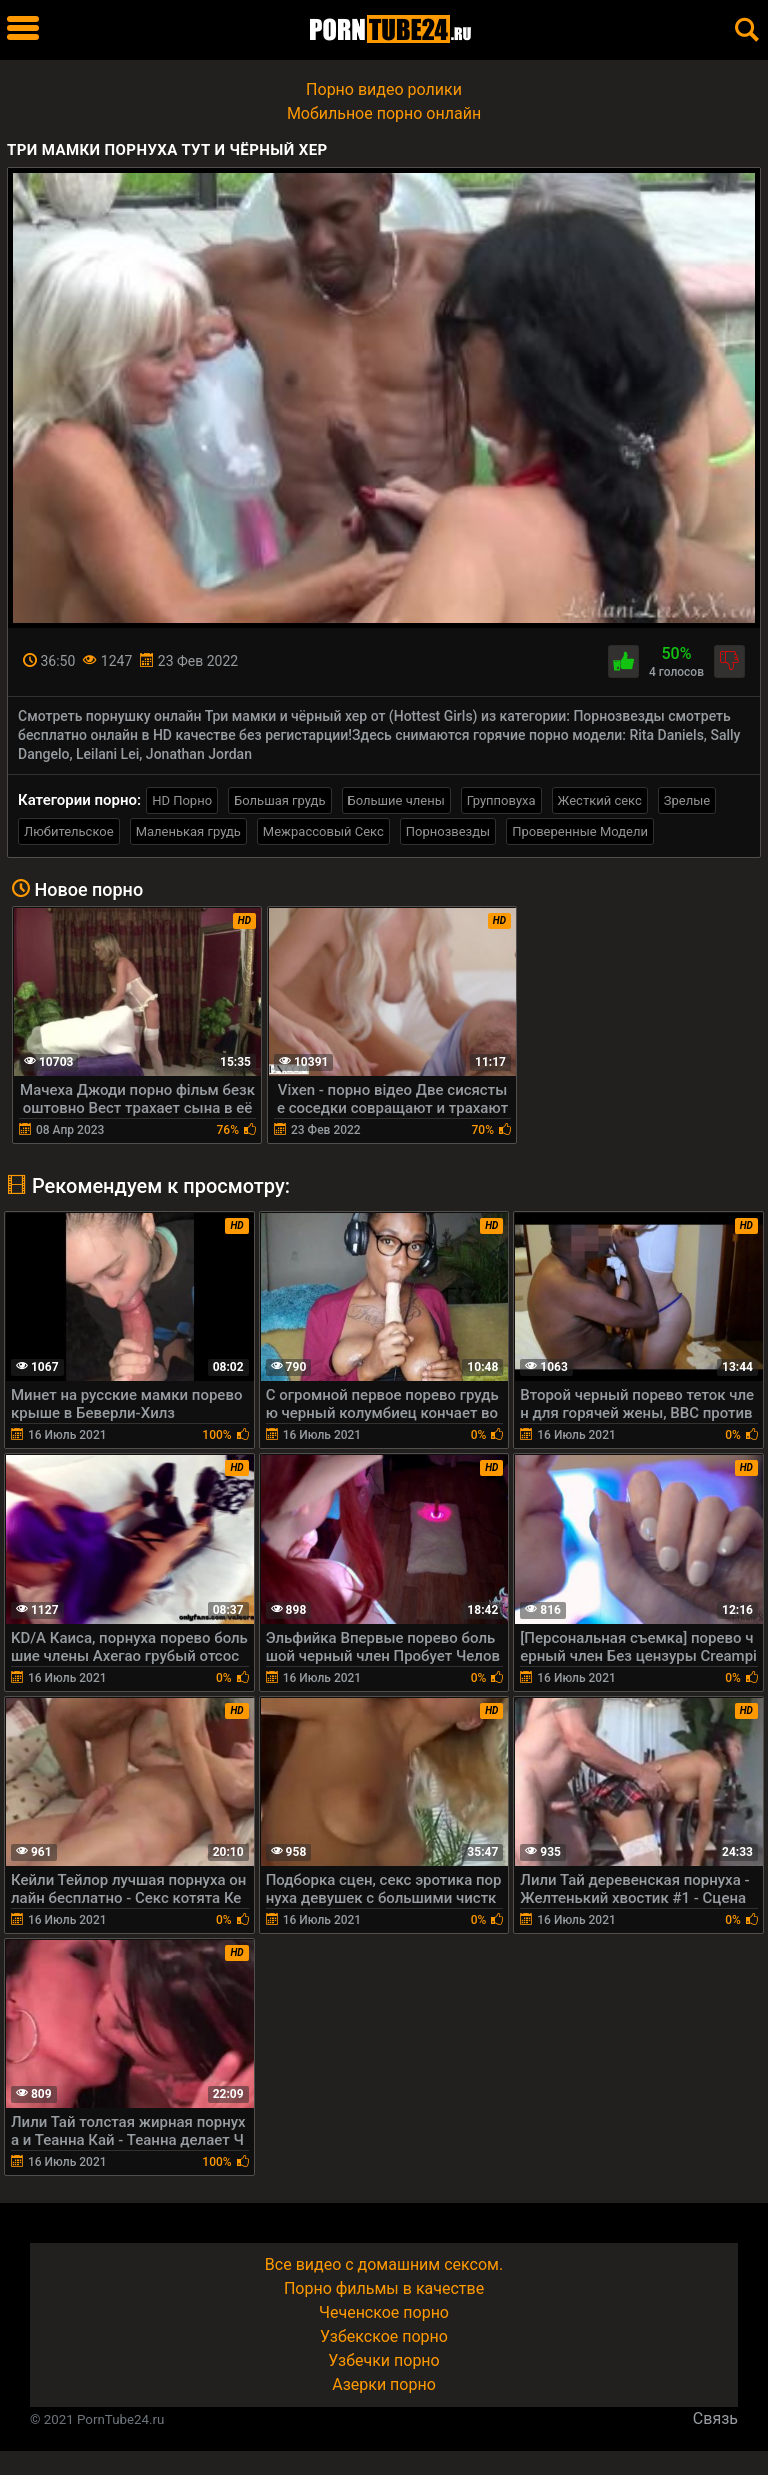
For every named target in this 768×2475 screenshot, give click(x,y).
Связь (715, 2418)
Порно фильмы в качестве (384, 2288)
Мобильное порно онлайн (384, 113)
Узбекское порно (384, 2336)
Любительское (69, 831)
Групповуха (501, 800)
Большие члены (396, 800)
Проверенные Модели (580, 831)
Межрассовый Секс (323, 831)
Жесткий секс (600, 800)
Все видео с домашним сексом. (384, 2264)
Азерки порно (384, 2384)
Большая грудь (279, 800)
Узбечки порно (383, 2360)
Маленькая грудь (188, 831)
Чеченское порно (384, 2312)
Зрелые (687, 800)
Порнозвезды (448, 831)
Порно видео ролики (384, 89)
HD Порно (182, 800)
